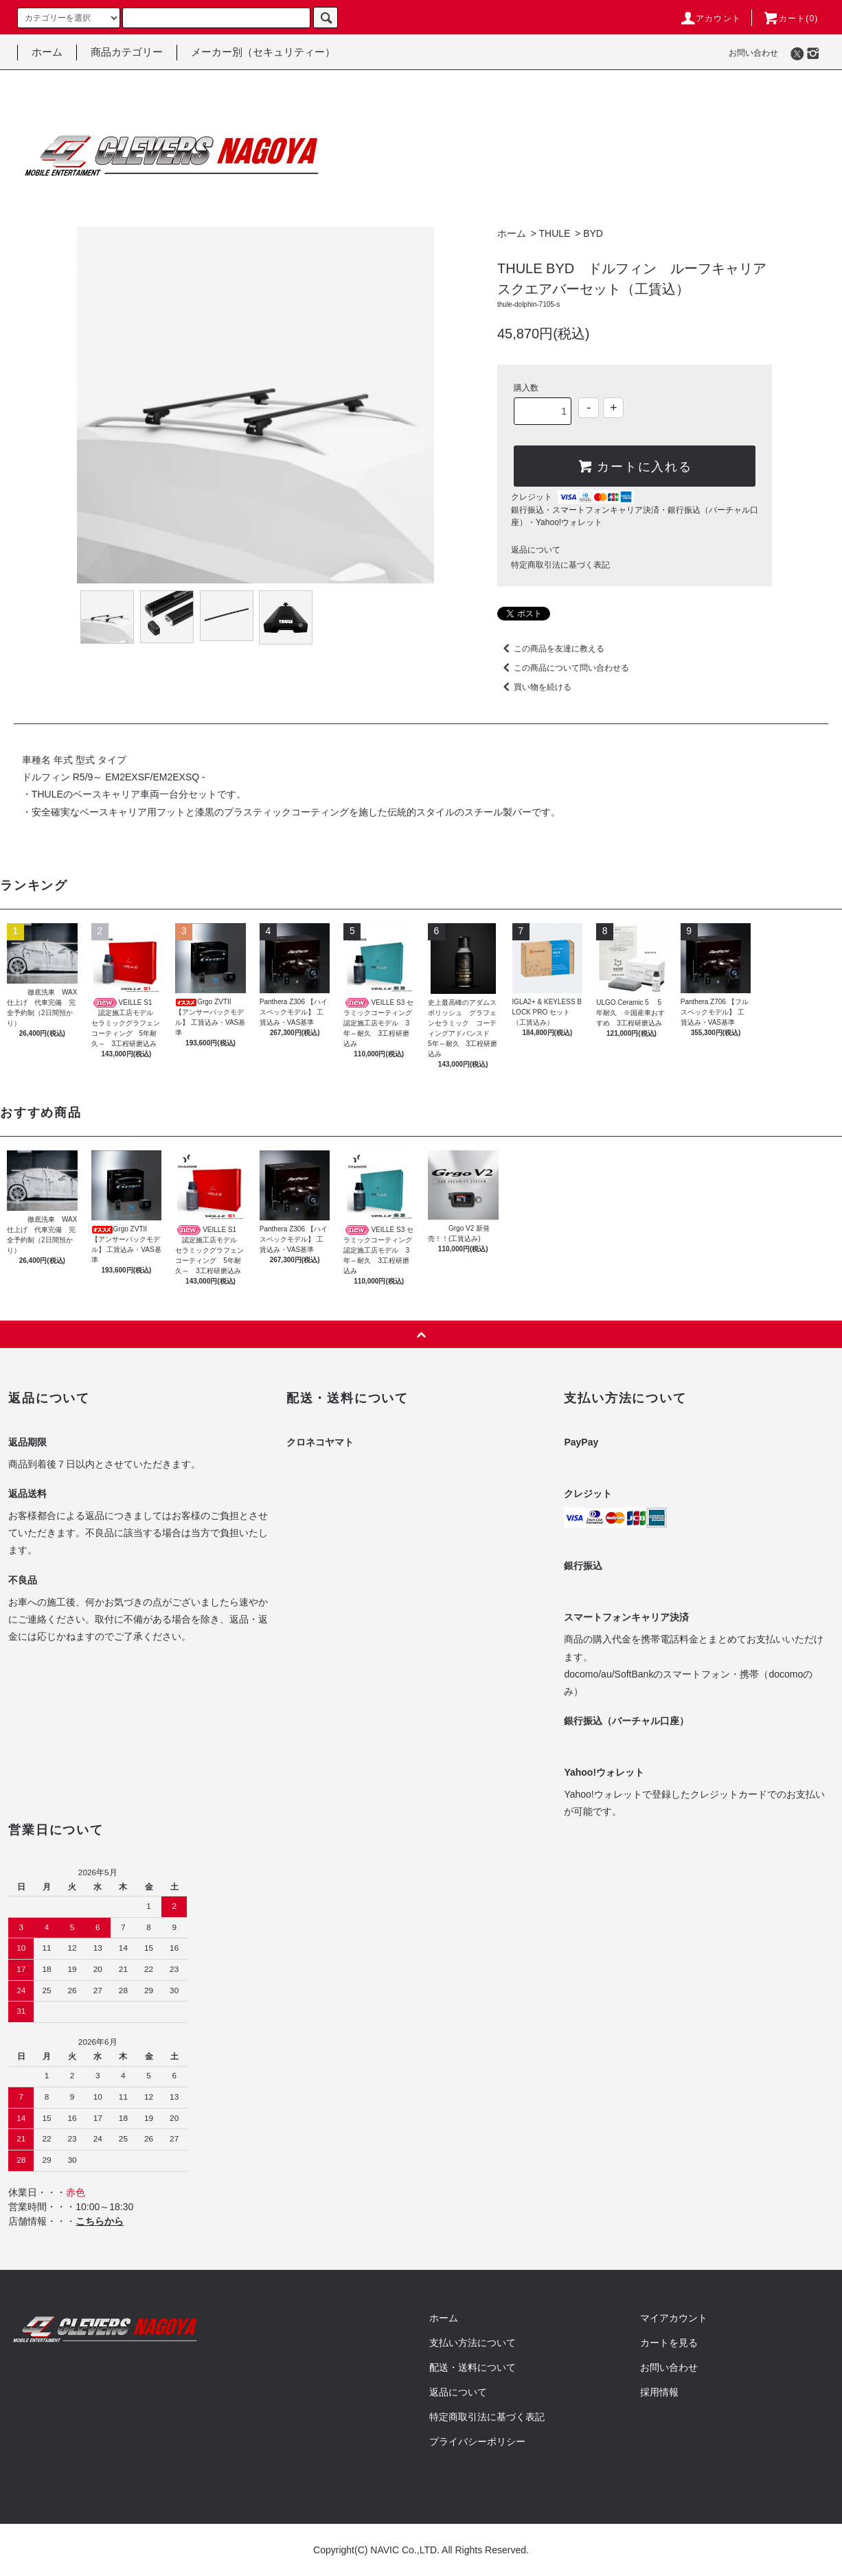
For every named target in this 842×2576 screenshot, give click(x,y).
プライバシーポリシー (477, 2441)
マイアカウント (673, 2317)
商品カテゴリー (127, 52)
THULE (554, 233)
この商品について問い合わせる (563, 668)
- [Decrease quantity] (589, 408)
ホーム (47, 52)
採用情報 (659, 2392)
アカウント (710, 18)
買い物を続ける (534, 687)
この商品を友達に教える (550, 648)
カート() (790, 18)
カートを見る (669, 2342)
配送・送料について (472, 2367)
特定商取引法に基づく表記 (560, 565)
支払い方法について (472, 2342)
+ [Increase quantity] (613, 408)
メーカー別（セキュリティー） (263, 52)
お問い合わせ (753, 53)
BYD (593, 233)
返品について (535, 550)
